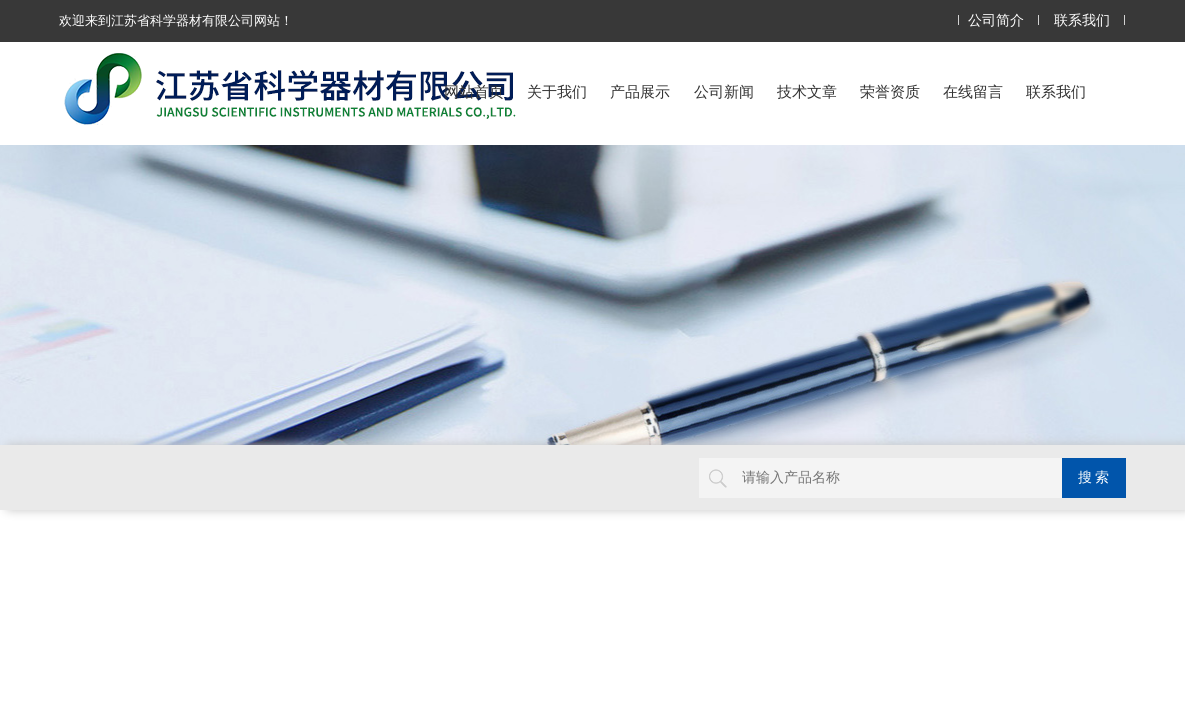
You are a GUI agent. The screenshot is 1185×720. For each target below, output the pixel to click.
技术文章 (807, 91)
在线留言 (973, 91)
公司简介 (996, 20)
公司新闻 (724, 91)
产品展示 (640, 91)
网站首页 (474, 91)
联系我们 (1082, 20)
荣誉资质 (890, 91)
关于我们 (557, 91)
